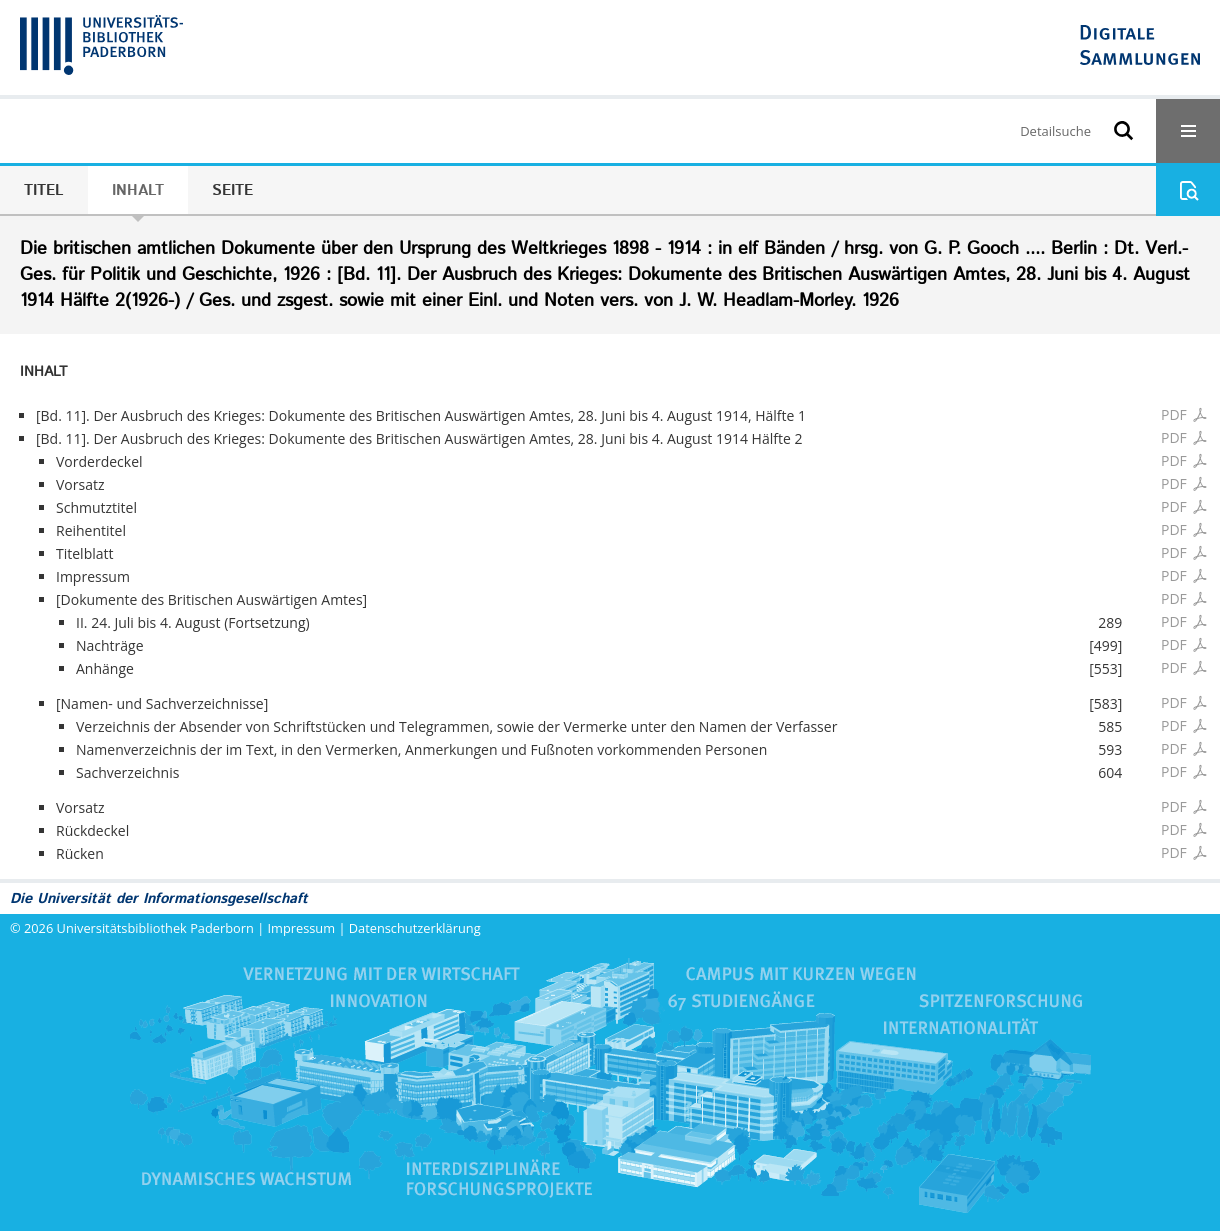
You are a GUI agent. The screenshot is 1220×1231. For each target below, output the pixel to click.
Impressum (302, 928)
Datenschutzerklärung (415, 928)
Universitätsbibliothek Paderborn (155, 928)
